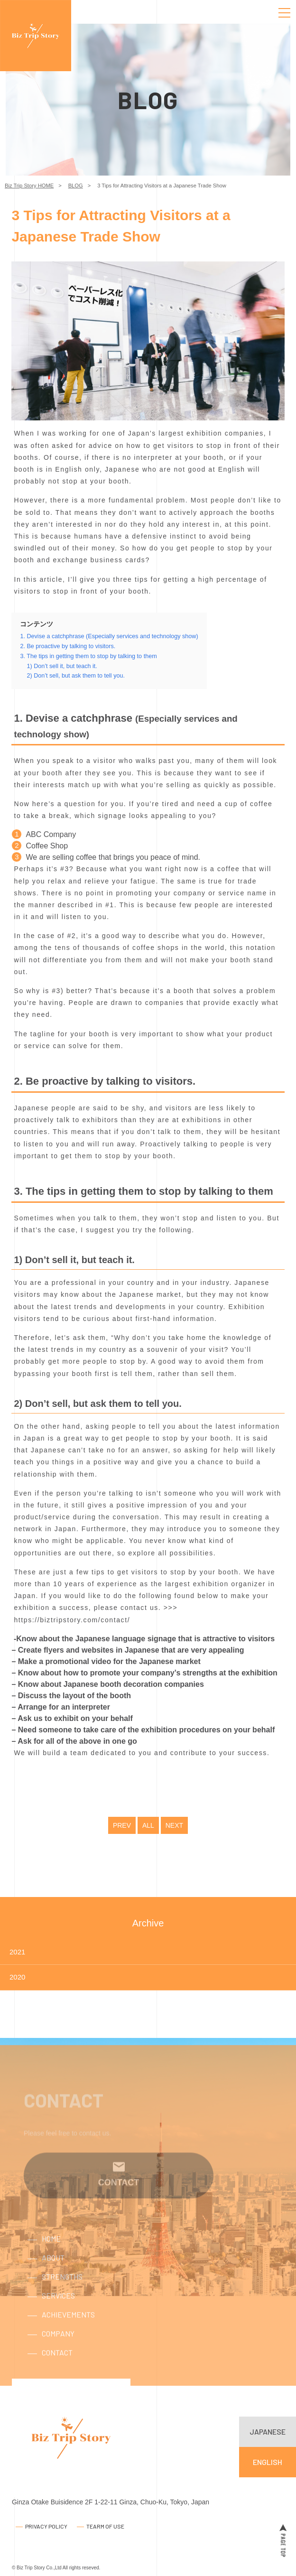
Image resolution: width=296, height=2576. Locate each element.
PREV (122, 1825)
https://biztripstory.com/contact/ (72, 1620)
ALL (148, 1825)
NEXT (174, 1825)
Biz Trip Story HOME (29, 185)
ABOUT (53, 2272)
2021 (17, 1952)
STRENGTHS (62, 2291)
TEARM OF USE (105, 2526)
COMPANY (58, 2348)
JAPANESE (268, 2431)
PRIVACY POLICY (46, 2526)
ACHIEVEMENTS (68, 2329)
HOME (51, 2253)
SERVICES (58, 2310)
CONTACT (57, 2367)
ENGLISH (267, 2461)
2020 (17, 1977)
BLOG (75, 185)
